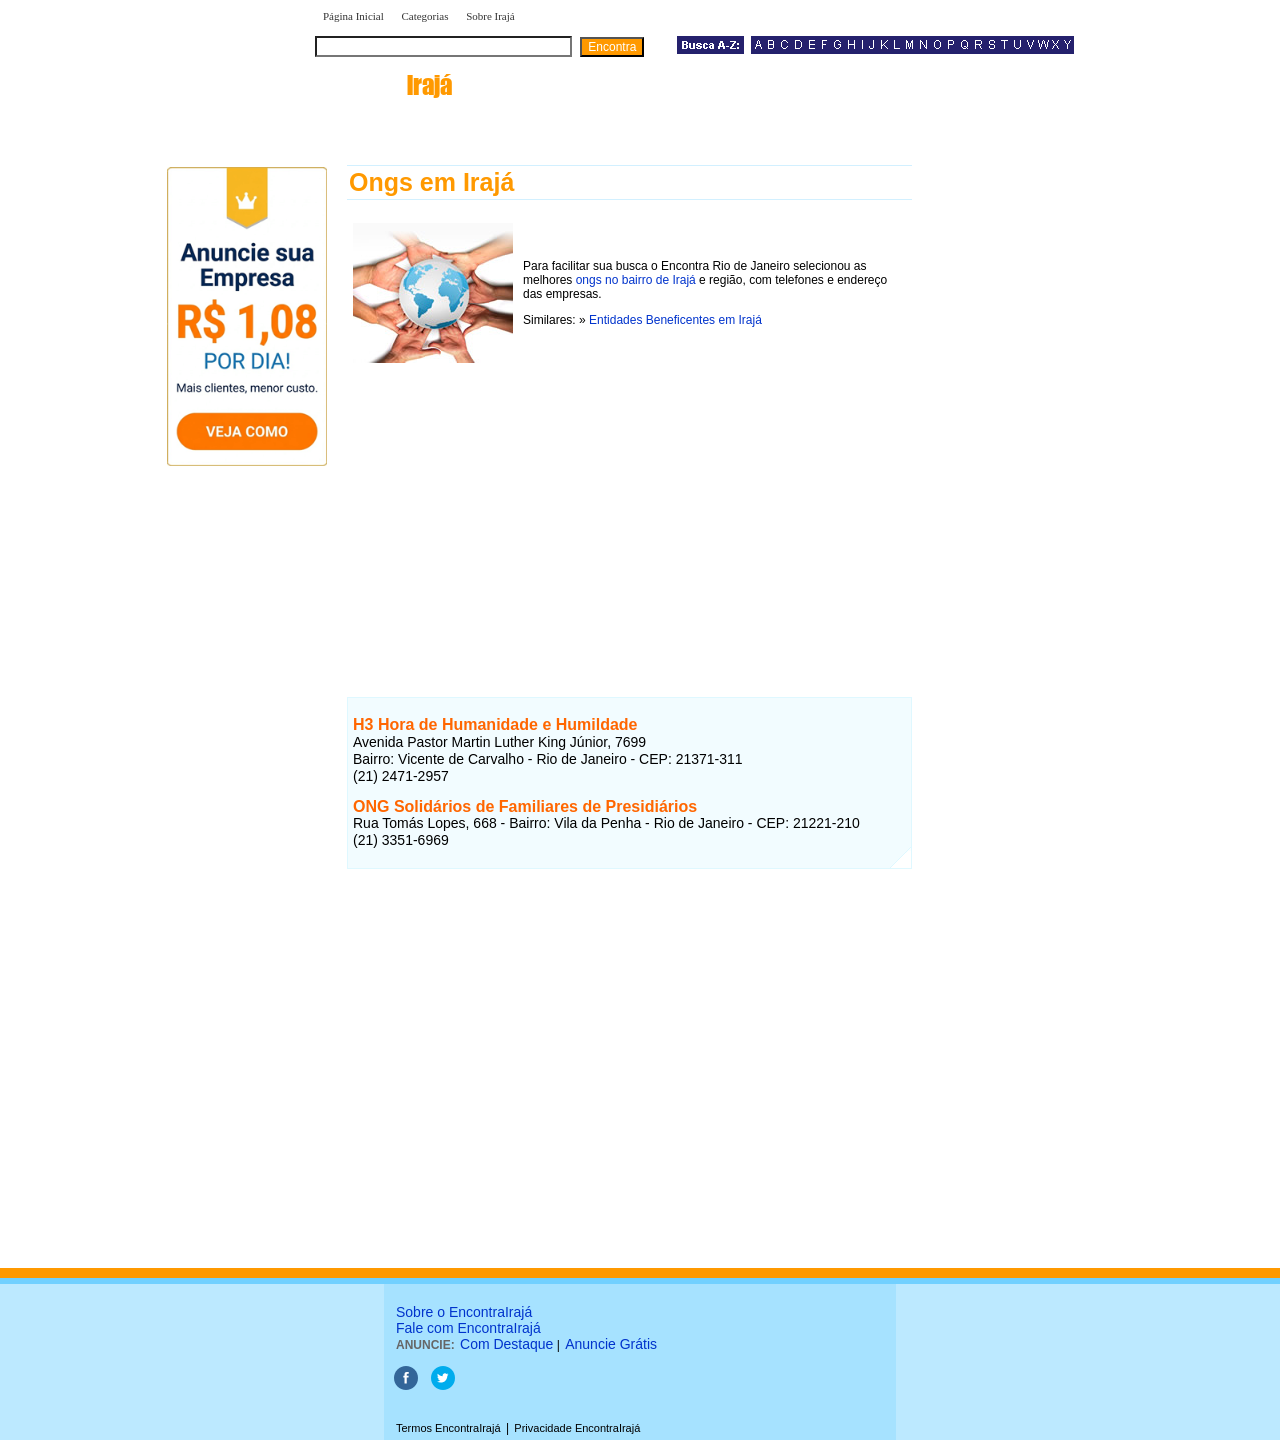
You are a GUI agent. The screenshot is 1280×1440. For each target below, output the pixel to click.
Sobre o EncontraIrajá (464, 1312)
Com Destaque (506, 1344)
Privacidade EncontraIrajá (577, 1428)
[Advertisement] (629, 509)
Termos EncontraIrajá (448, 1428)
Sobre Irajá (490, 16)
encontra (383, 85)
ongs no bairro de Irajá (636, 280)
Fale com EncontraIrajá (468, 1328)
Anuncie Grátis (611, 1344)
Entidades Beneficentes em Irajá (675, 320)
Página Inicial (353, 16)
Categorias (424, 16)
